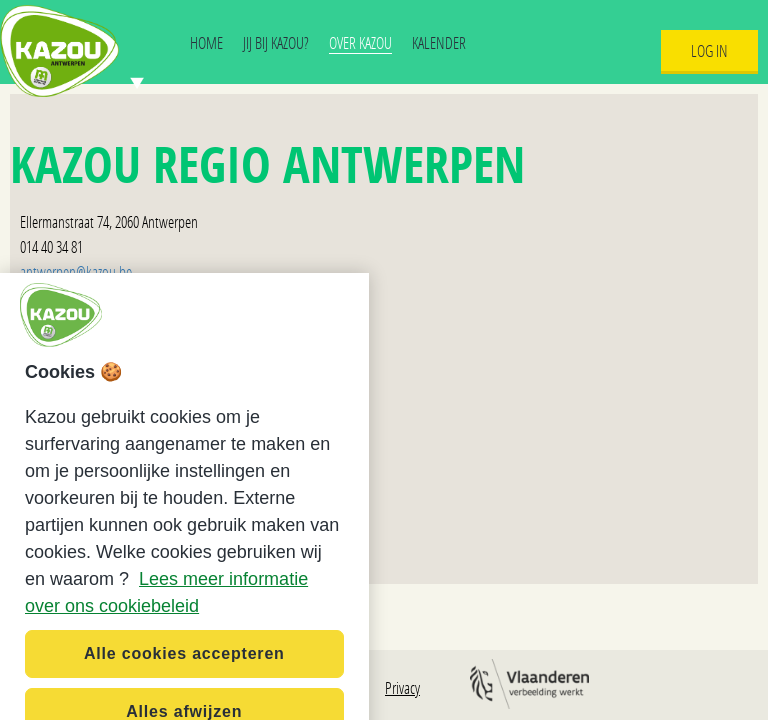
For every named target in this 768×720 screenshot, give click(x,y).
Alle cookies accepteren (184, 672)
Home (206, 42)
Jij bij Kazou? (276, 42)
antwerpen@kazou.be (76, 271)
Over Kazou (360, 42)
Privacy (402, 687)
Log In (709, 50)
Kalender (439, 42)
